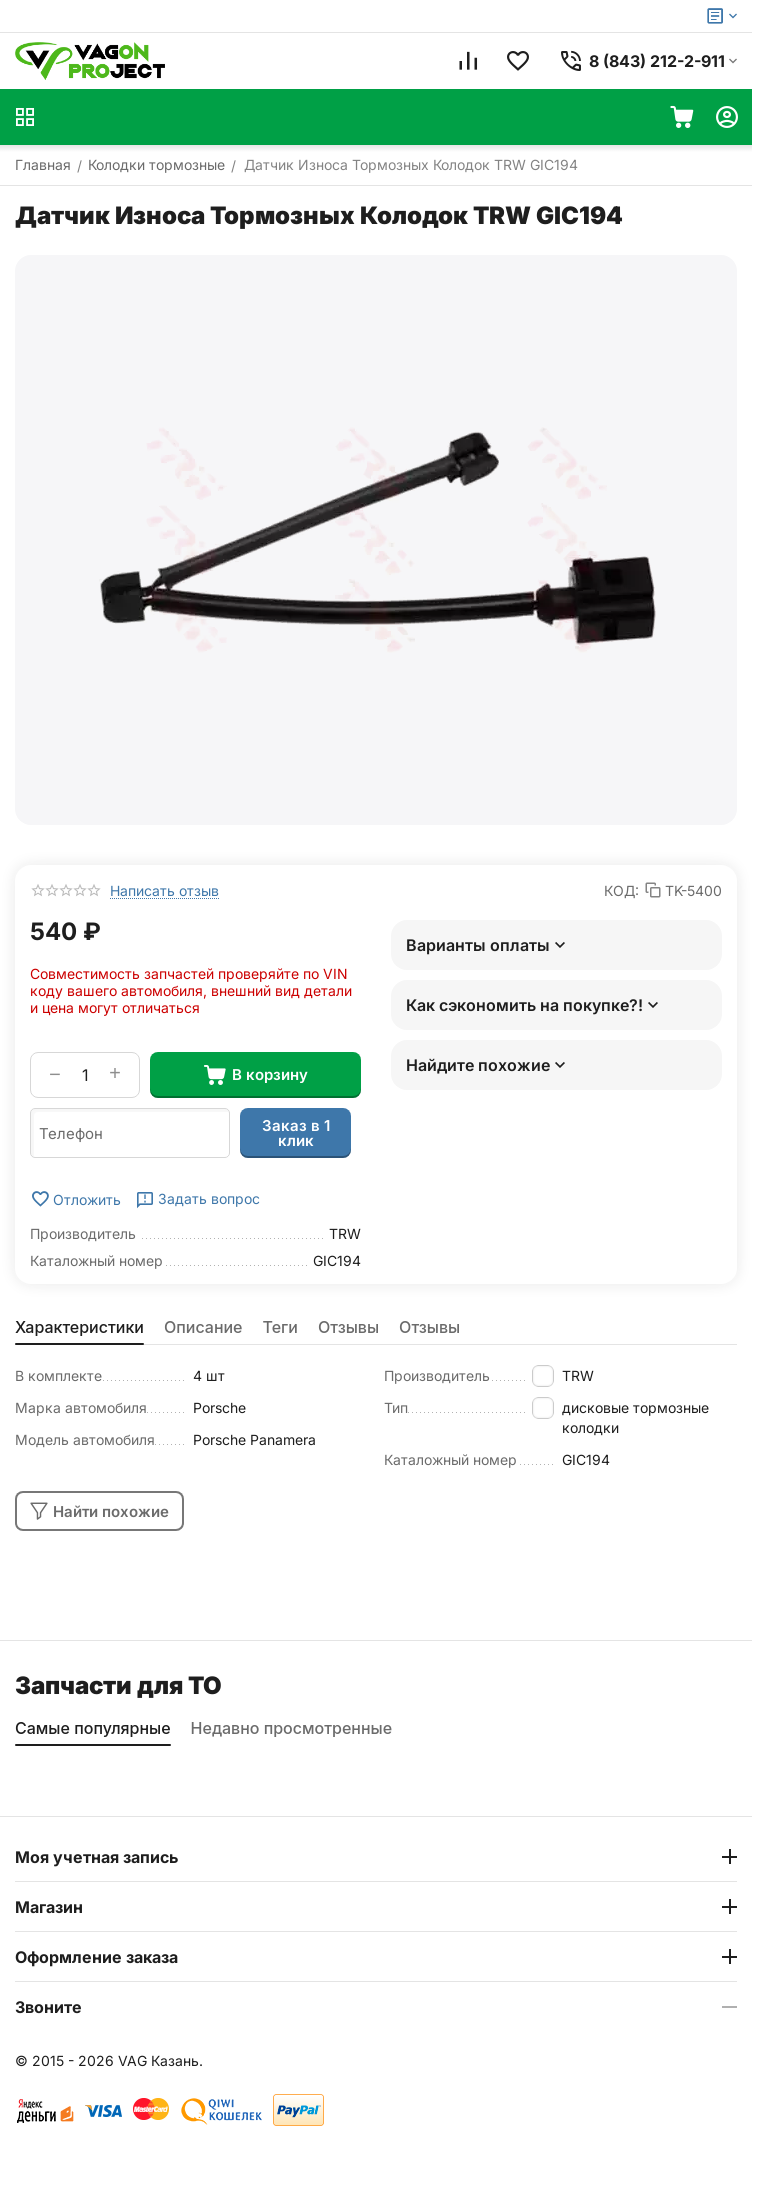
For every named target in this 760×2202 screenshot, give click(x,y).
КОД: (621, 890)
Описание (203, 1327)
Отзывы (348, 1327)
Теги (281, 1327)
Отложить (75, 1199)
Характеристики (79, 1327)
